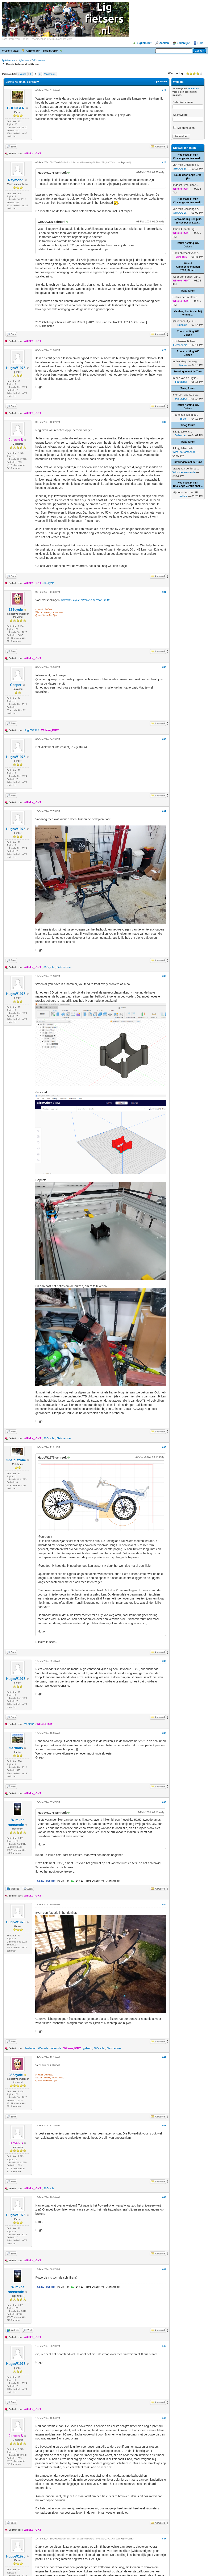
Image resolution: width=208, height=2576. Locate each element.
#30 (164, 422)
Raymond (16, 180)
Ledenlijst (183, 43)
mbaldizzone (16, 1460)
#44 (164, 2269)
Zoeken (164, 43)
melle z (183, 496)
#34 (164, 811)
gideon (87, 2048)
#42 (164, 2125)
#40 (164, 1904)
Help (200, 43)
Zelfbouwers (38, 60)
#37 (164, 1661)
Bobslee (182, 324)
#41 (164, 2057)
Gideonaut (181, 435)
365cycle (48, 583)
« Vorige (22, 74)
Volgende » (50, 74)
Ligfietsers (23, 60)
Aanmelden (33, 50)
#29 (164, 350)
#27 (164, 90)
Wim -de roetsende (49, 2048)
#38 (164, 1733)
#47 (164, 2538)
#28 (164, 162)
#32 (164, 667)
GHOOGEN (16, 108)
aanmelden (193, 88)
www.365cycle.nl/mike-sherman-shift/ (85, 600)
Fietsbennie (64, 967)
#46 (164, 2418)
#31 (164, 592)
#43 (164, 2197)
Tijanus (183, 365)
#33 (164, 739)
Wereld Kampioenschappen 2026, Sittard (188, 267)
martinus (29, 1724)
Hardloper (30, 2048)
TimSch (182, 418)
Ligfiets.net (144, 43)
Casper (15, 685)
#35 (164, 976)
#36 (164, 1447)
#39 (164, 1802)
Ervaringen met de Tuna (188, 371)
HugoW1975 (15, 368)
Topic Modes (160, 81)
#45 (164, 2346)
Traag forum (187, 290)
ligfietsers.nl (8, 60)
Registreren (50, 50)
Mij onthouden (184, 127)
